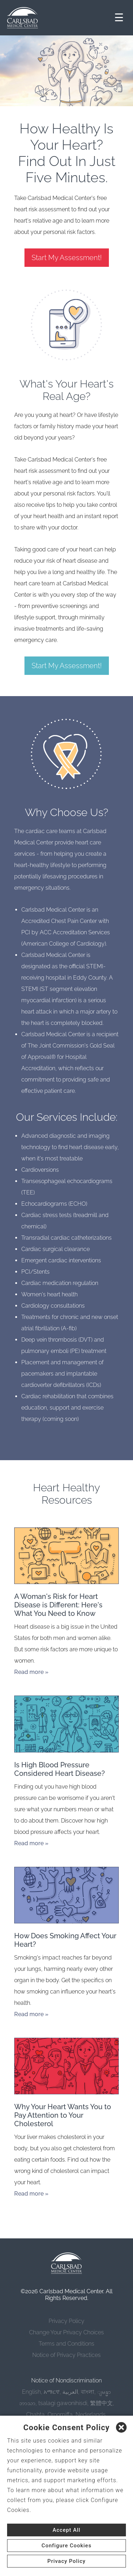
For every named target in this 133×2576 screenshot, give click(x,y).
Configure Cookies (66, 2545)
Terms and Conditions (66, 2343)
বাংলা (87, 2391)
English (31, 2391)
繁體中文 (101, 2403)
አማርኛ (52, 2391)
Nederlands (91, 2414)
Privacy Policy (66, 2321)
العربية (70, 2391)
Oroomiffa (60, 2414)
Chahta (35, 2414)
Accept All (66, 2530)
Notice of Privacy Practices (66, 2355)
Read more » (31, 1672)
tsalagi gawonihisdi (62, 2403)
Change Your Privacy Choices (66, 2332)
